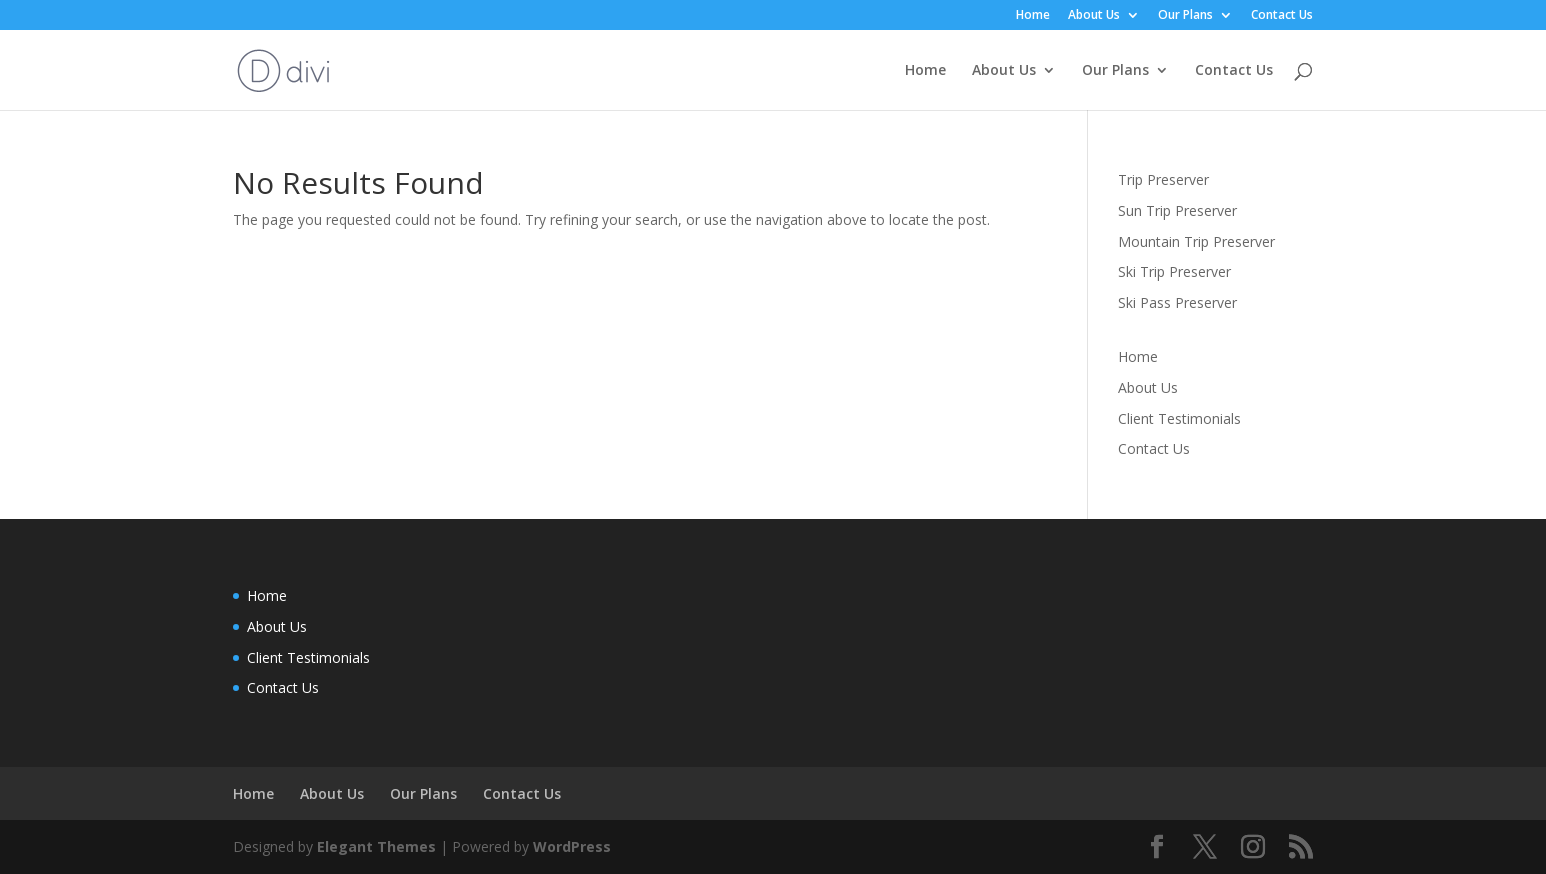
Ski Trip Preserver (1174, 271)
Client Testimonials (1179, 418)
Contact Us (1282, 16)
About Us (1094, 16)
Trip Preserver (1163, 179)
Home (1033, 16)
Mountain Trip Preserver (1196, 241)
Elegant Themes (376, 846)
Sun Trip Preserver (1177, 210)
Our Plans (1185, 16)
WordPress (572, 846)
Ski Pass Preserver (1177, 302)
